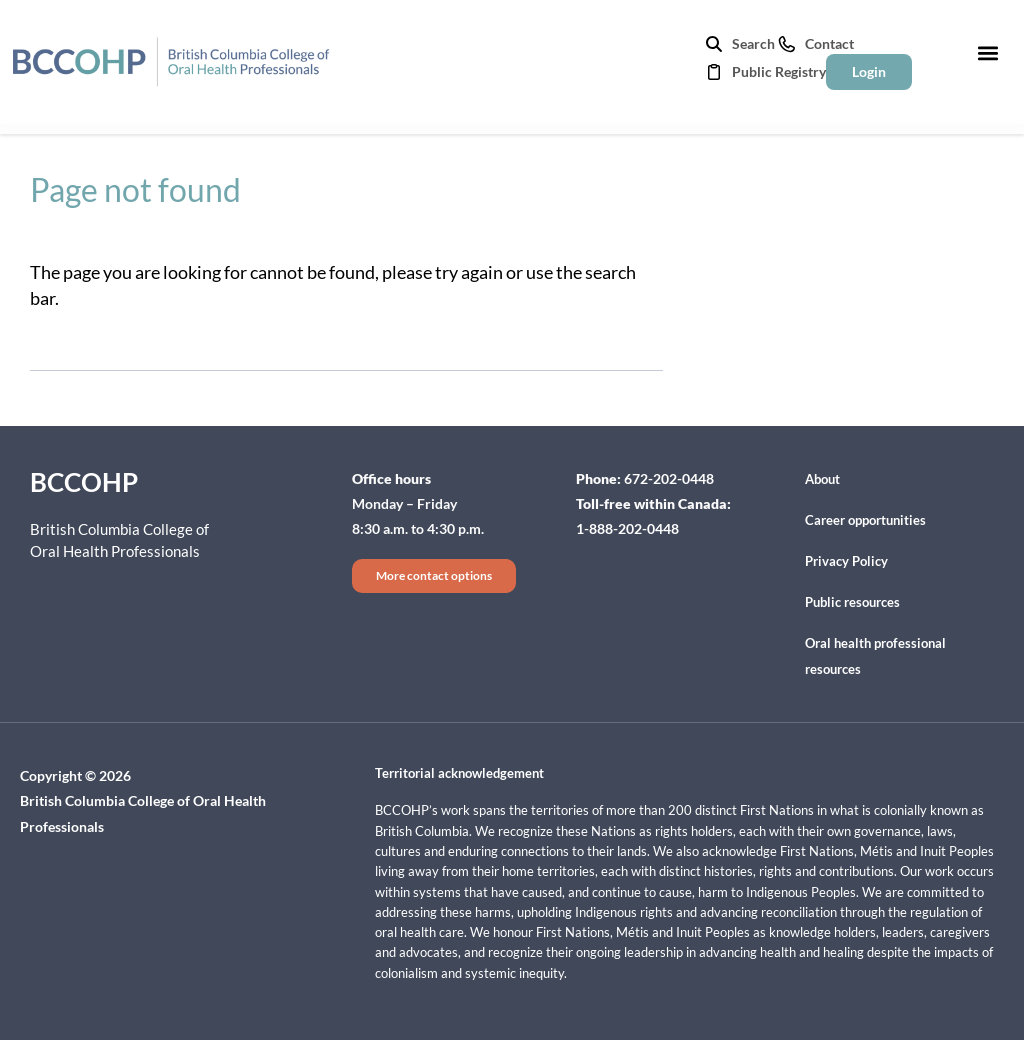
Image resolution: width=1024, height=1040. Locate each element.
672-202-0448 (669, 478)
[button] (987, 52)
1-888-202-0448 (627, 528)
